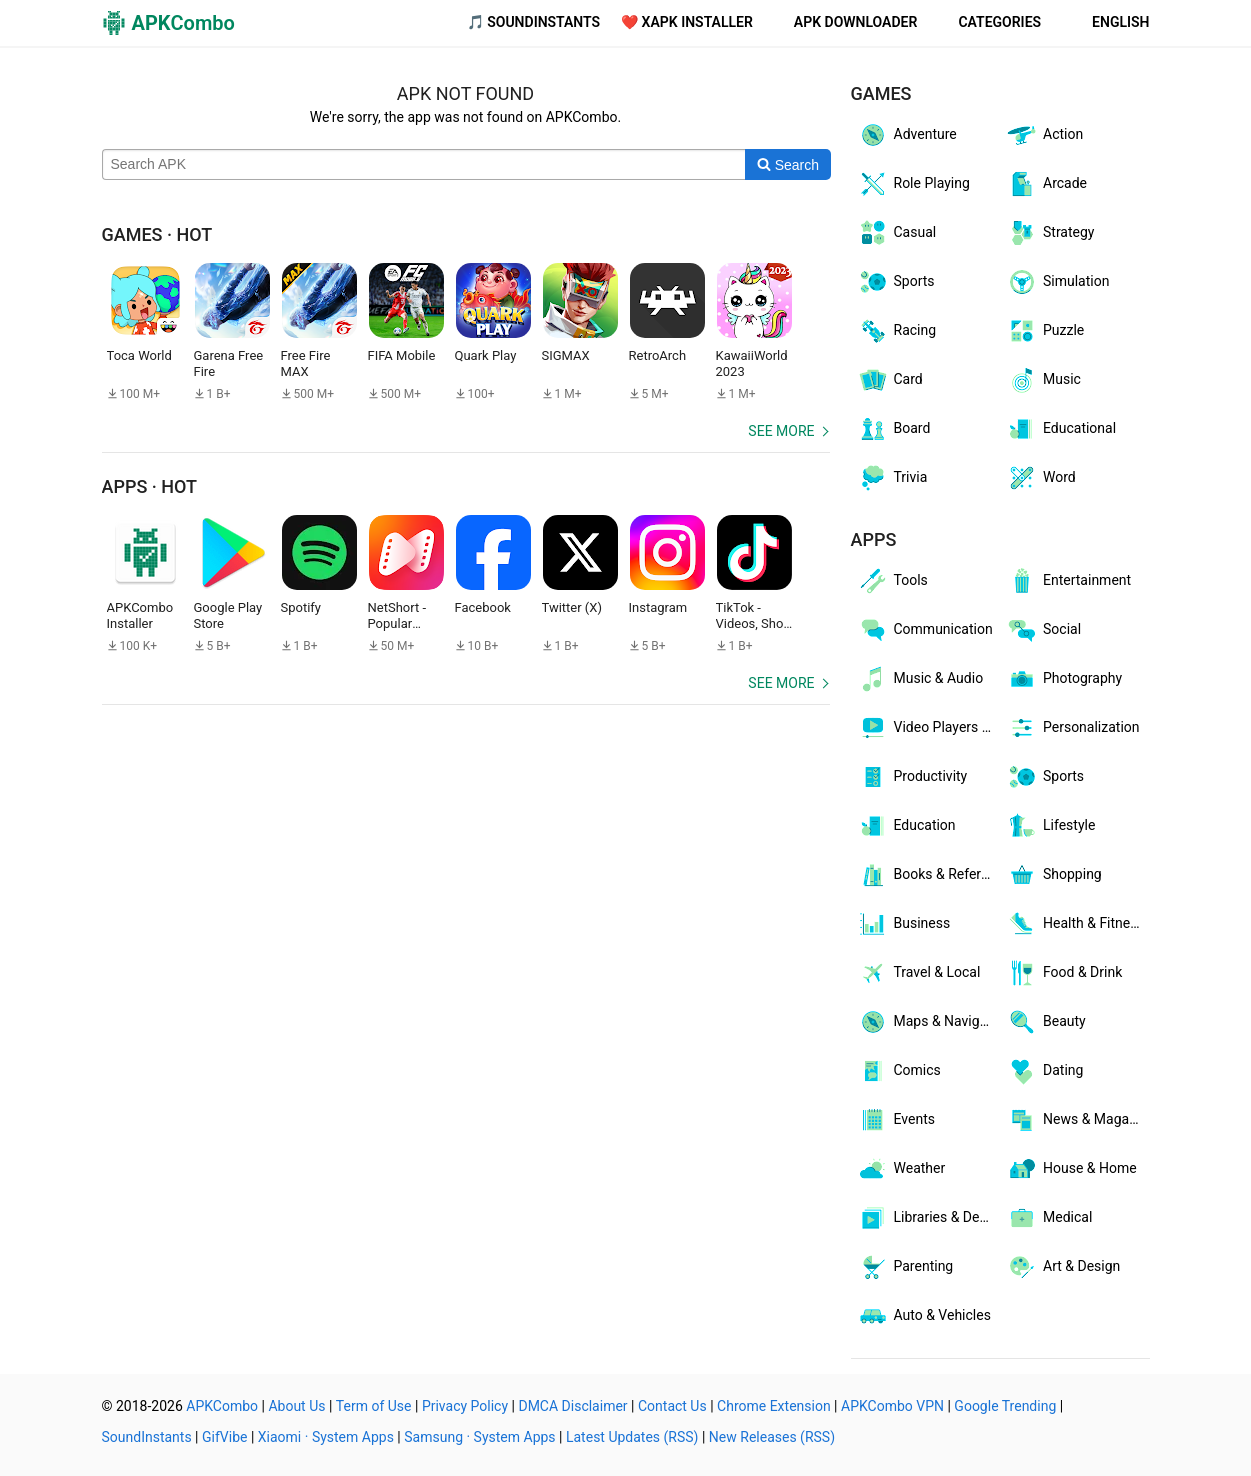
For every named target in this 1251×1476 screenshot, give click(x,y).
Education (906, 826)
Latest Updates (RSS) (632, 1437)
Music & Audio (920, 679)
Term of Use (374, 1406)
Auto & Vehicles (924, 1316)
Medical (1049, 1218)
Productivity (912, 777)
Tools (892, 581)
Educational (1061, 429)
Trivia (892, 478)
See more (781, 431)
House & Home (1071, 1169)
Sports (896, 282)
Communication (925, 630)
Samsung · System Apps (479, 1437)
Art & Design (1063, 1267)
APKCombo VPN (892, 1406)
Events (896, 1120)
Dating (1044, 1071)
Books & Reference (929, 875)
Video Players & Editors (929, 728)
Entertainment (1068, 581)
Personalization (1073, 728)
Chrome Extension (774, 1406)
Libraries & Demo (928, 1218)
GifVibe (224, 1437)
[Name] (424, 165)
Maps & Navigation (929, 1022)
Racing (897, 331)
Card (890, 380)
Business (904, 924)
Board (894, 429)
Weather (901, 1169)
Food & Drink (1064, 973)
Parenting (905, 1267)
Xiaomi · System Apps (326, 1437)
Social (1043, 630)
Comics (899, 1071)
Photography (1064, 679)
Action (1044, 135)
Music (1043, 380)
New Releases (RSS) (772, 1437)
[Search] (787, 165)
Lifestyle (1050, 826)
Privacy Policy (465, 1406)
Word (1041, 478)
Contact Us (672, 1406)
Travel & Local (919, 973)
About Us (296, 1406)
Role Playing (913, 184)
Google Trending (1005, 1406)
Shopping (1054, 875)
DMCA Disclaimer (572, 1406)
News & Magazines (1078, 1120)
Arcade (1046, 184)
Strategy (1050, 233)
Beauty (1046, 1022)
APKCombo (222, 1406)
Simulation (1057, 282)
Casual (897, 233)
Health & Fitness (1075, 924)
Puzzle (1045, 331)
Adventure (907, 135)
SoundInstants (147, 1437)
